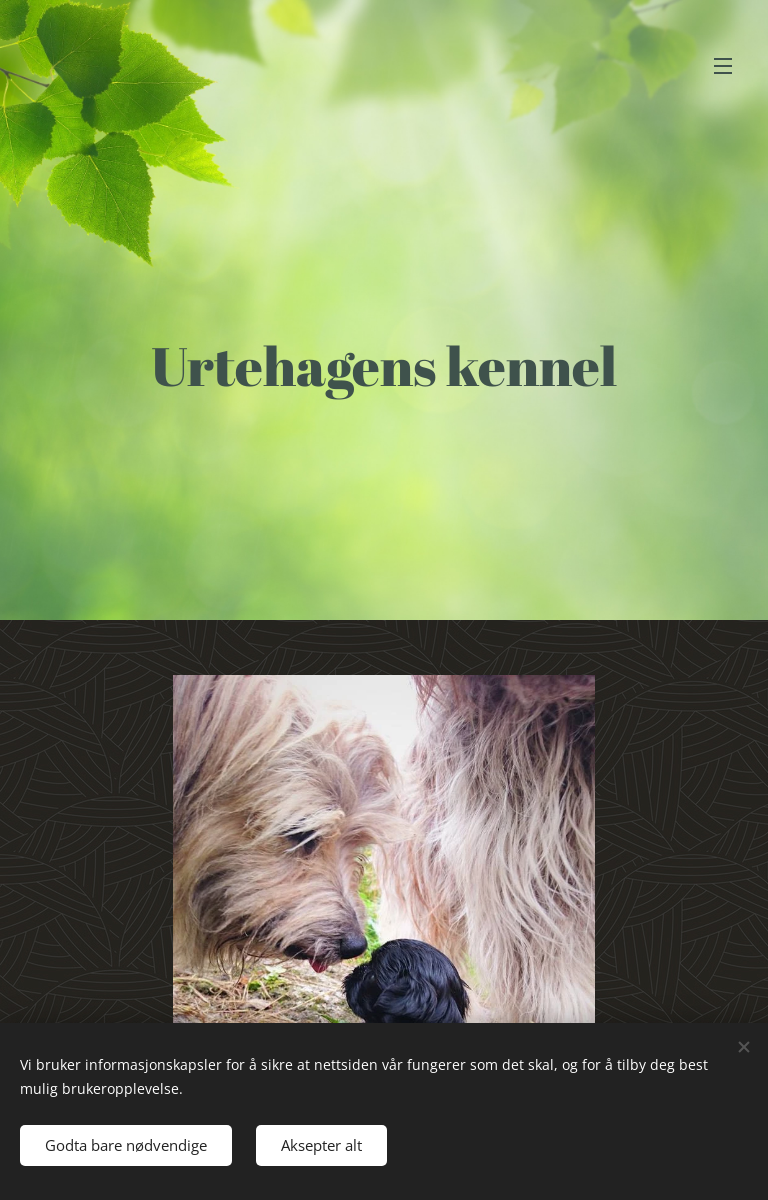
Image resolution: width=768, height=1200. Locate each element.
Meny (723, 66)
